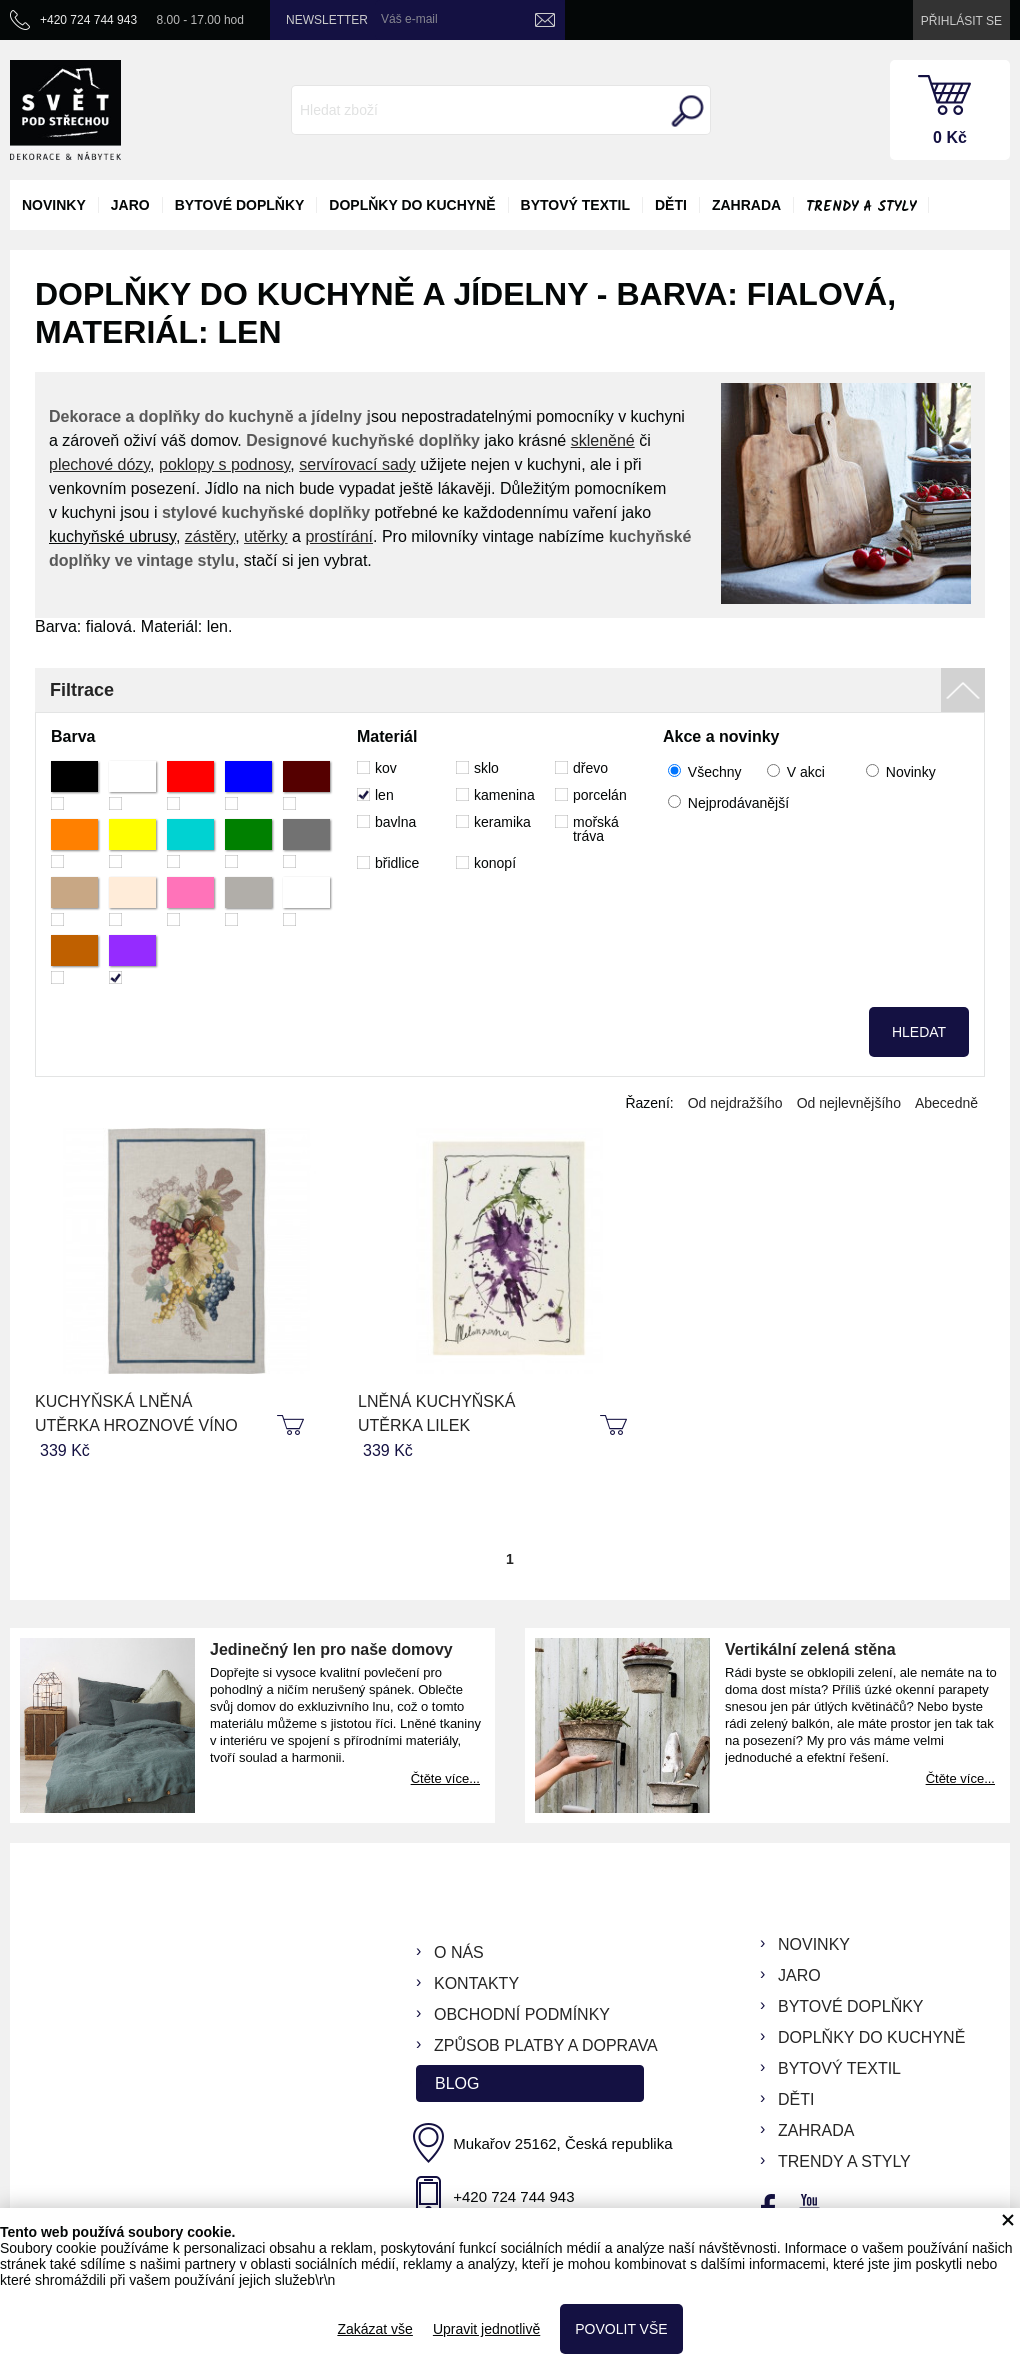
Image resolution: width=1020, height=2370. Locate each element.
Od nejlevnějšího (849, 1103)
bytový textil (575, 205)
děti (671, 205)
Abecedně (946, 1103)
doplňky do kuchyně (412, 205)
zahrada (746, 205)
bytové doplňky (240, 205)
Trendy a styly (861, 207)
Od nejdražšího (735, 1103)
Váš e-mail (409, 19)
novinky (54, 205)
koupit (293, 1426)
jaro (130, 205)
